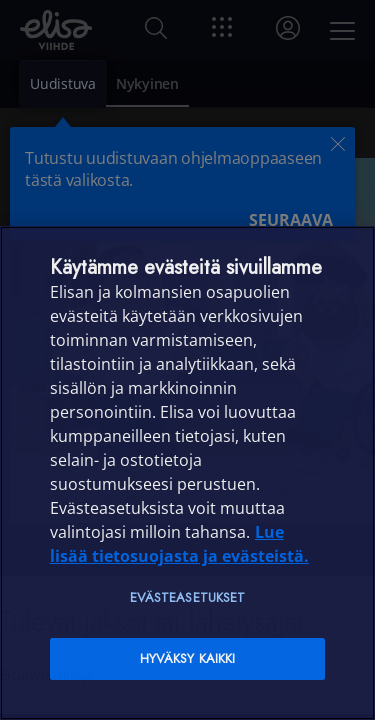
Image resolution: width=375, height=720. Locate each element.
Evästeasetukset (188, 597)
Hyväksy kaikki (188, 658)
